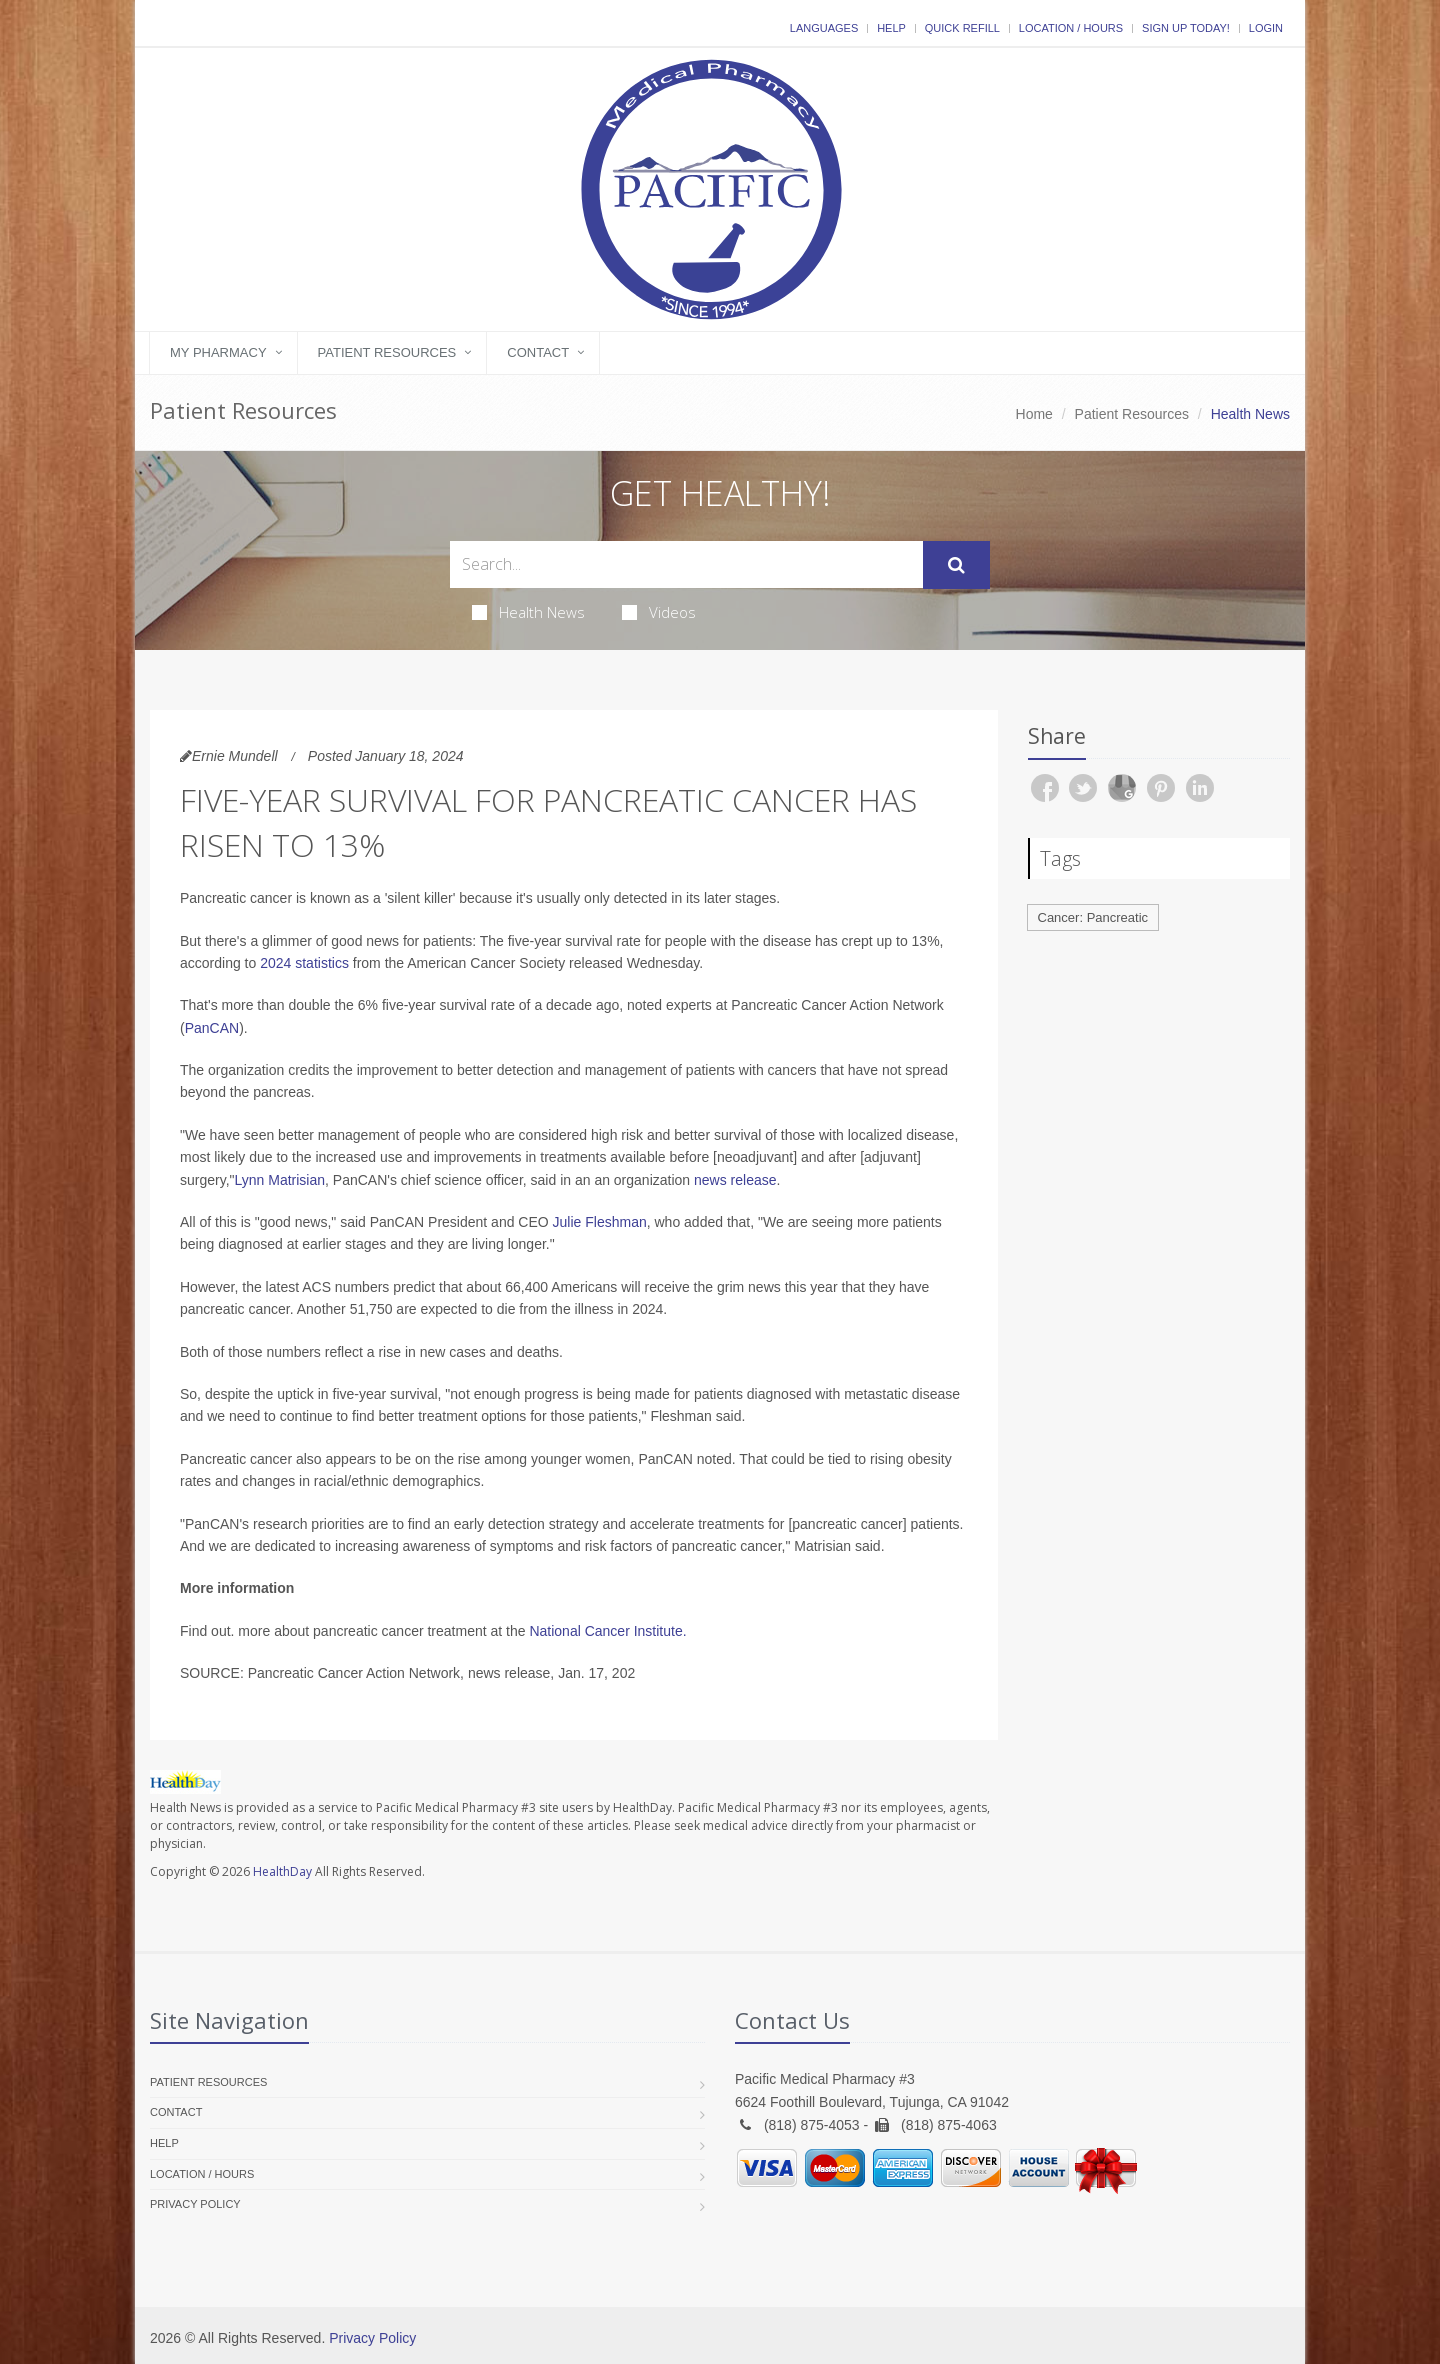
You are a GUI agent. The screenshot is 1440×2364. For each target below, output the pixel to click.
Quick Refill (962, 28)
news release (735, 1180)
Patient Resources (387, 352)
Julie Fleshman (600, 1222)
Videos (659, 612)
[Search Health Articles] (686, 564)
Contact (538, 352)
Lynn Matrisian (280, 1180)
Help (891, 28)
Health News (528, 612)
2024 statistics (304, 963)
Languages (824, 28)
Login (1266, 28)
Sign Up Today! (1186, 28)
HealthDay (282, 1871)
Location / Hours (1071, 28)
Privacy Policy (195, 2204)
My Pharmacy (218, 352)
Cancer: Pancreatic (1093, 917)
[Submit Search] (956, 565)
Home (1034, 414)
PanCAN (212, 1028)
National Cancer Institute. (607, 1631)
